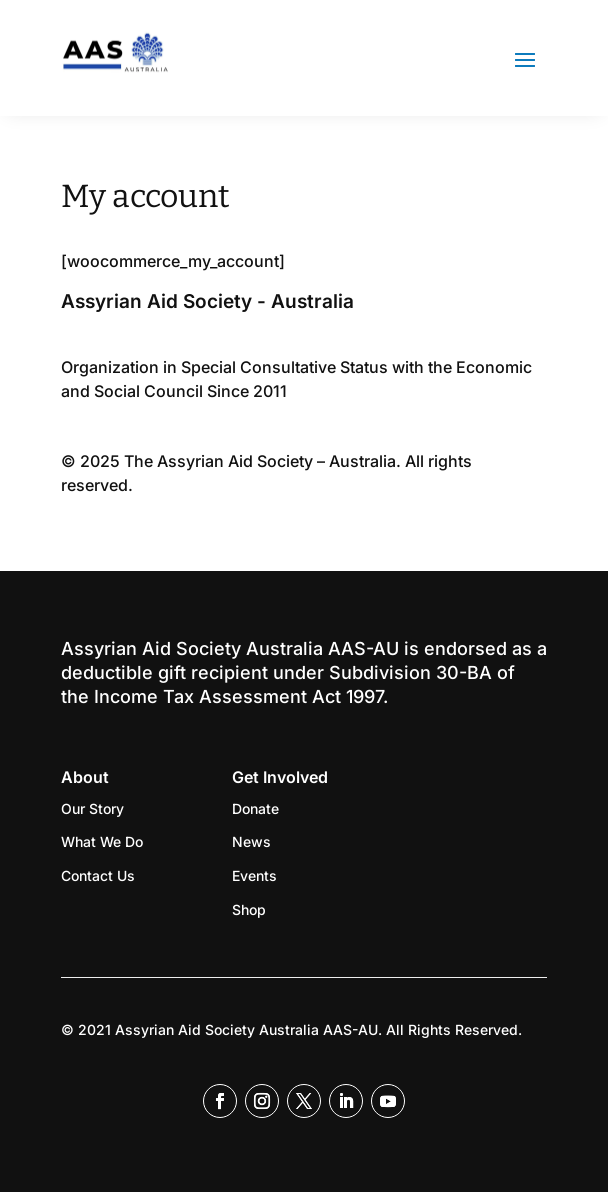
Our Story (92, 808)
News (251, 841)
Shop (249, 909)
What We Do (102, 841)
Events (254, 875)
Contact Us (98, 875)
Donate (255, 808)
